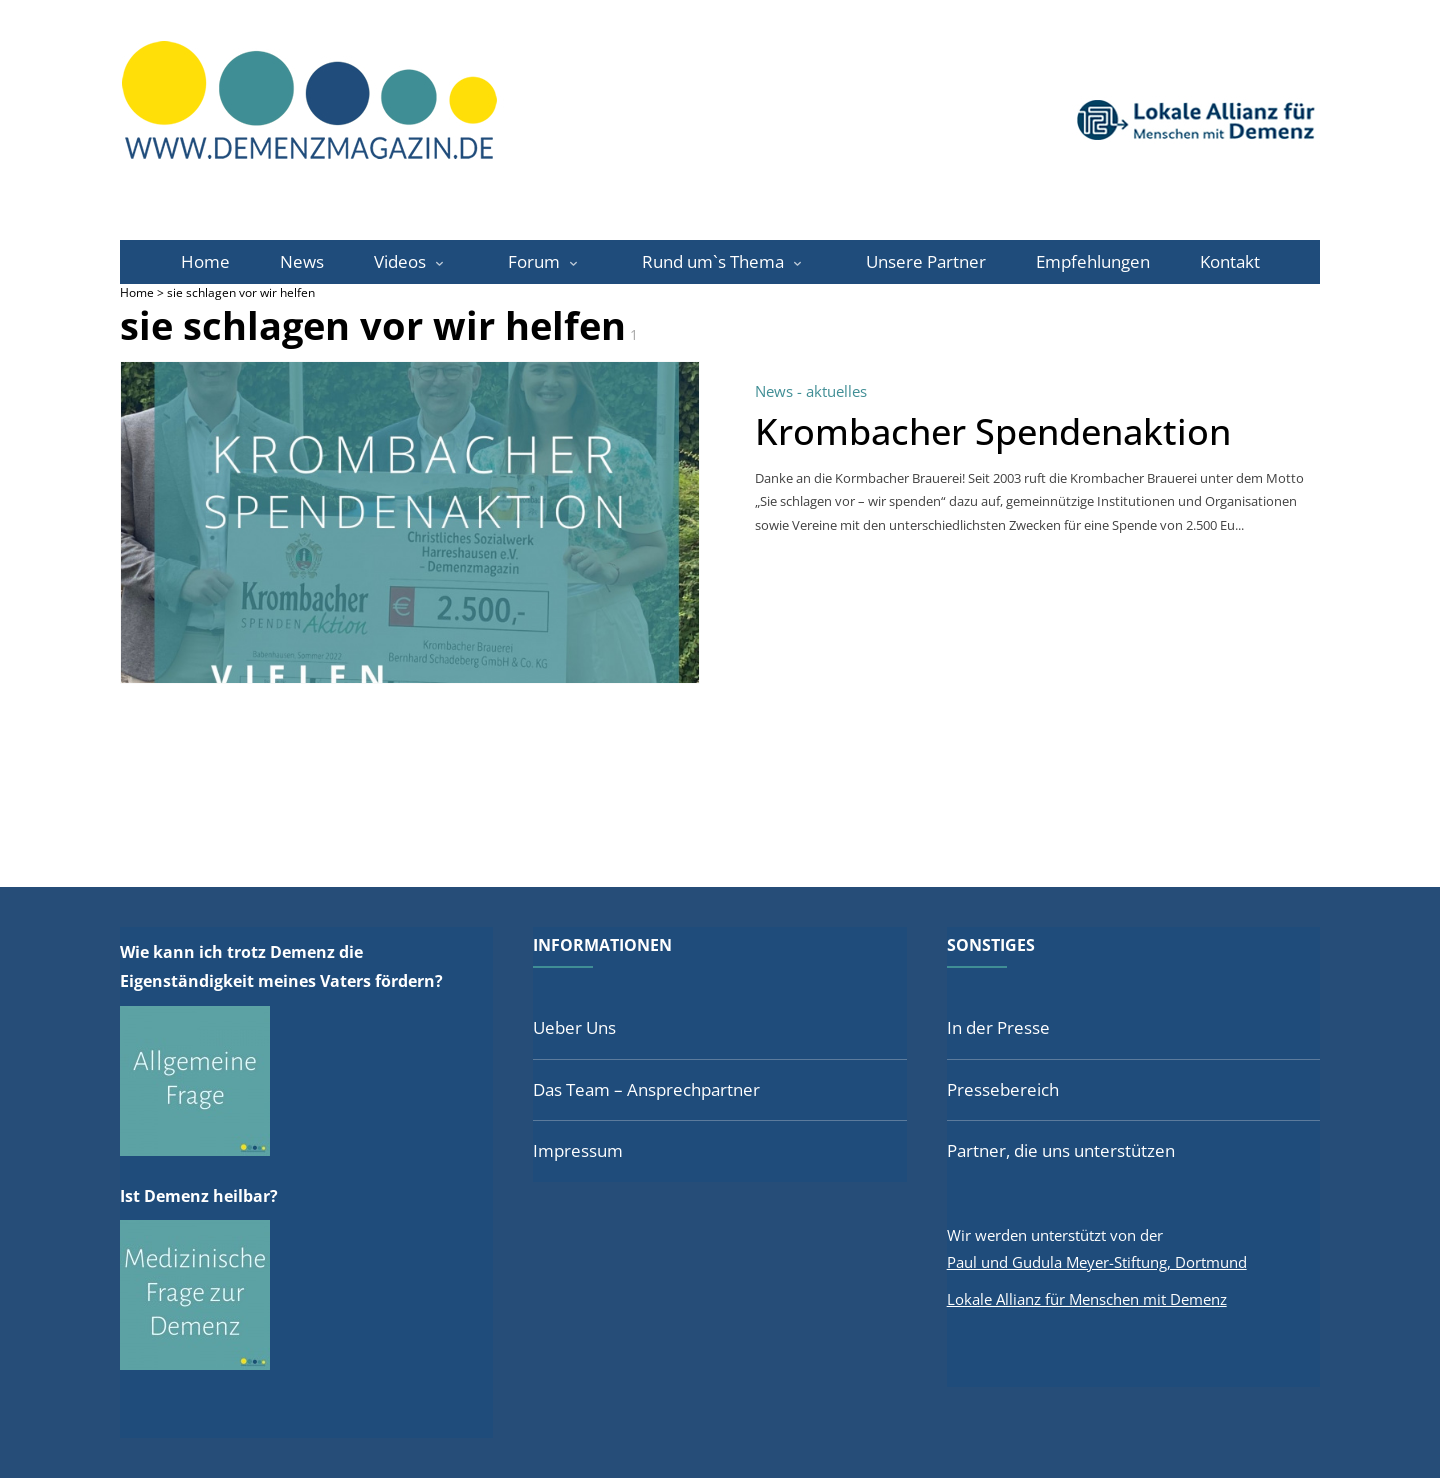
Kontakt (1230, 261)
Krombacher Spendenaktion (993, 431)
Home (205, 261)
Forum (534, 261)
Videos (400, 261)
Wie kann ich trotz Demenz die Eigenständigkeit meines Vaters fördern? (281, 966)
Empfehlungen (1093, 261)
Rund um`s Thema (713, 261)
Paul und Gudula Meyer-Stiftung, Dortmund (1097, 1262)
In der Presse (998, 1027)
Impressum (578, 1150)
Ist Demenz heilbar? (199, 1196)
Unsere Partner (926, 261)
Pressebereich (1003, 1089)
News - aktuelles (811, 391)
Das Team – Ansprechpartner (646, 1089)
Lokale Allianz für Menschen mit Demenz (1087, 1299)
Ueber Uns (574, 1027)
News (302, 261)
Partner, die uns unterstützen (1061, 1150)
